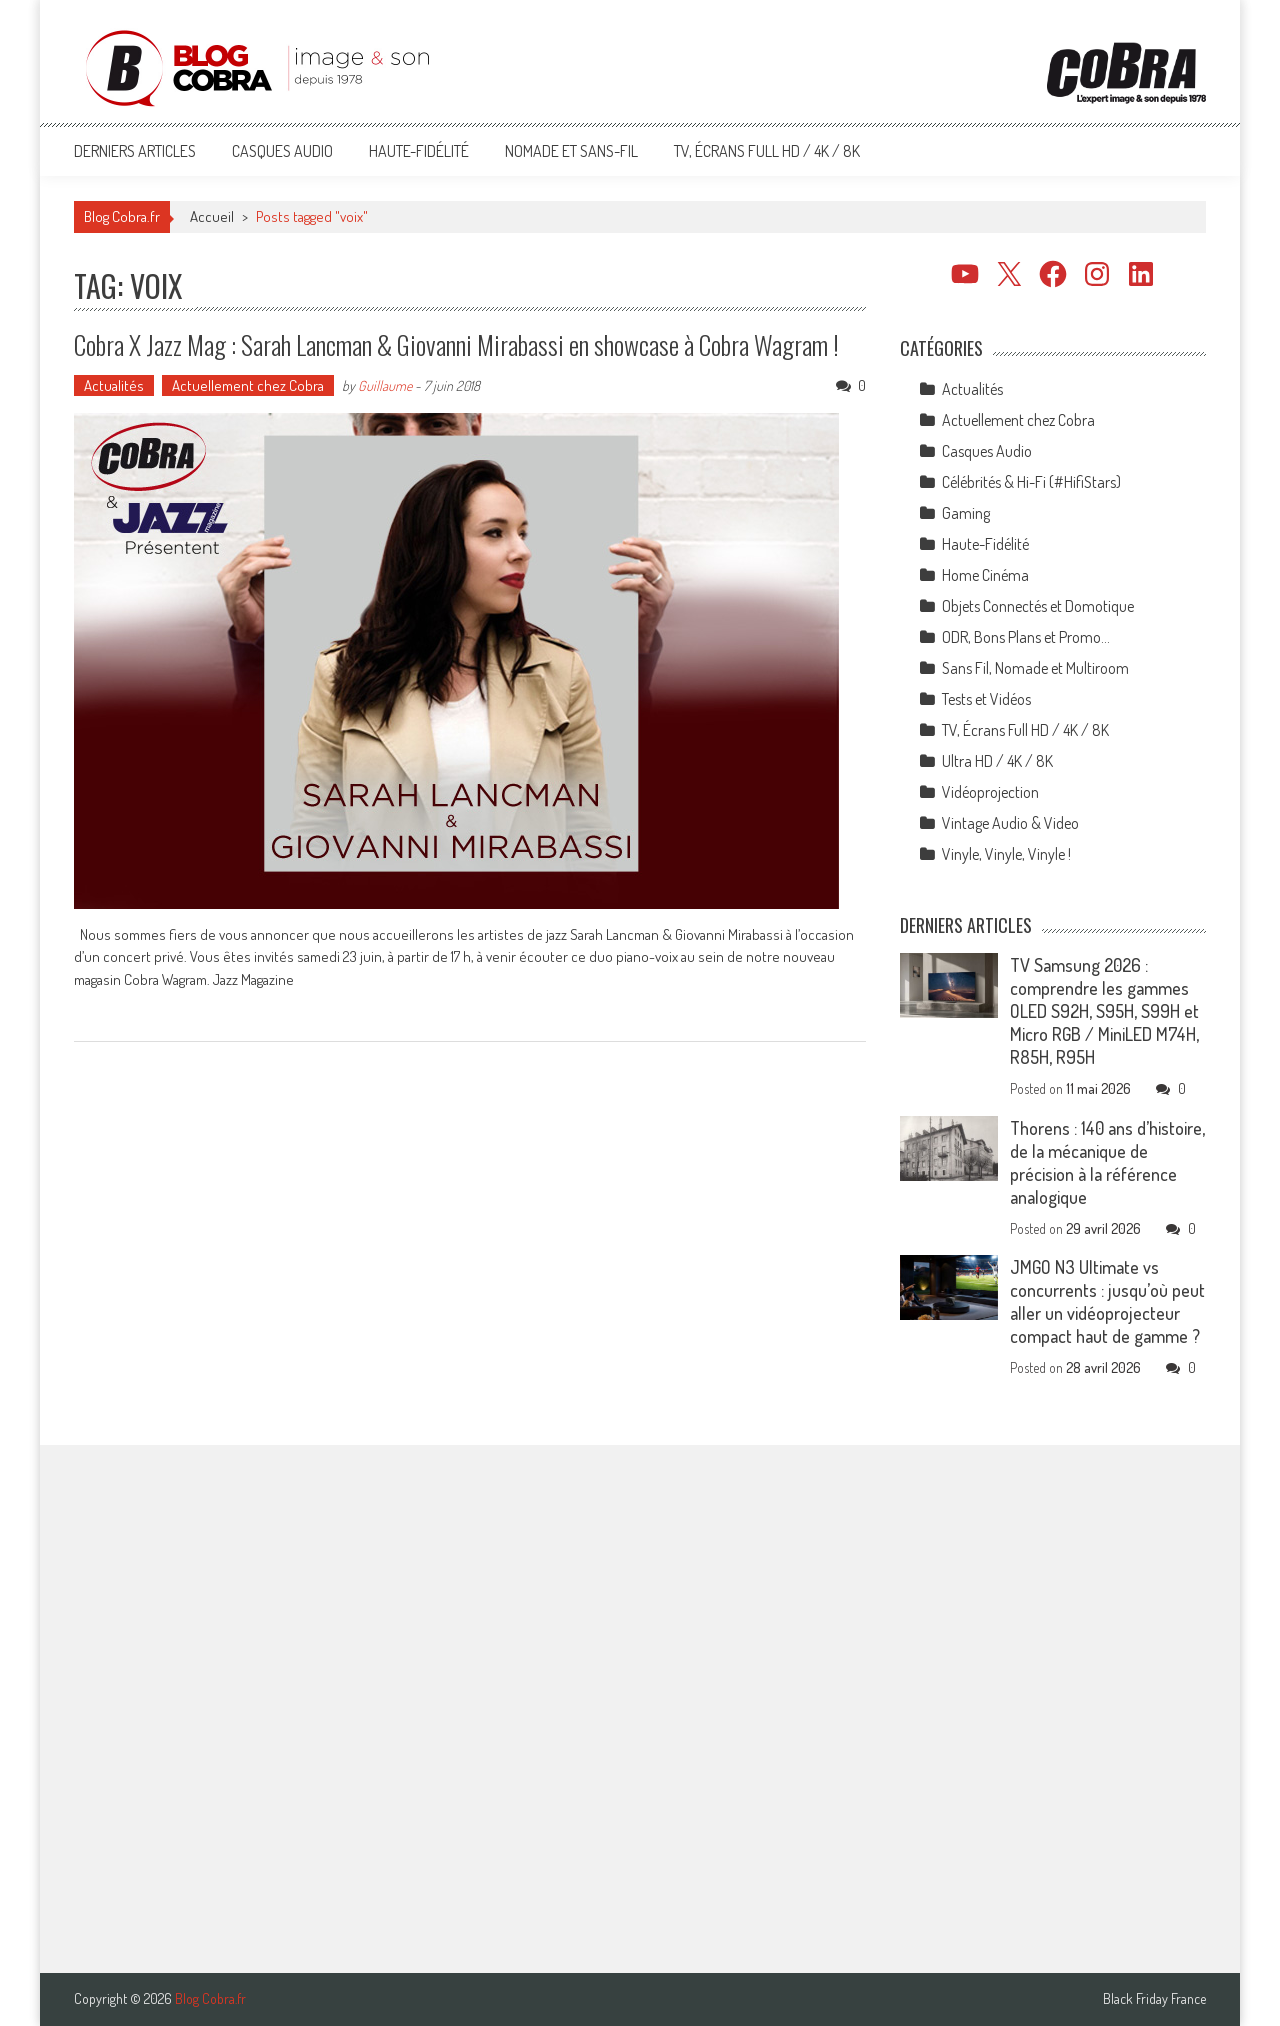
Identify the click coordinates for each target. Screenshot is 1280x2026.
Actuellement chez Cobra (248, 385)
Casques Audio (282, 151)
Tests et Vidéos (986, 699)
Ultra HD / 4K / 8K (997, 761)
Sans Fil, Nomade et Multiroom (1035, 668)
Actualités (114, 385)
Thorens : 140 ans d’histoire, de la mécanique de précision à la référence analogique (1107, 1162)
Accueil (212, 216)
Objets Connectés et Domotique (1038, 606)
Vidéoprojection (990, 792)
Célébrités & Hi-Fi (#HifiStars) (1031, 482)
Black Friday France (1154, 1999)
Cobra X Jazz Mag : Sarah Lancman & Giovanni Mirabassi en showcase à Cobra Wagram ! (456, 344)
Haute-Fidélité (419, 151)
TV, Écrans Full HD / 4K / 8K (767, 151)
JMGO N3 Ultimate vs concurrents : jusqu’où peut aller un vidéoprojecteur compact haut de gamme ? (1107, 1301)
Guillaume (385, 385)
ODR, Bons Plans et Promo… (1026, 637)
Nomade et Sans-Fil (571, 151)
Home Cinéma (985, 575)
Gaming (966, 513)
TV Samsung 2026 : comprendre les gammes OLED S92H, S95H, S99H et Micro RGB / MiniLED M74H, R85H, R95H (1104, 1011)
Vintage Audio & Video (1010, 823)
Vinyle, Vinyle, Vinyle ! (1006, 854)
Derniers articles (135, 151)
